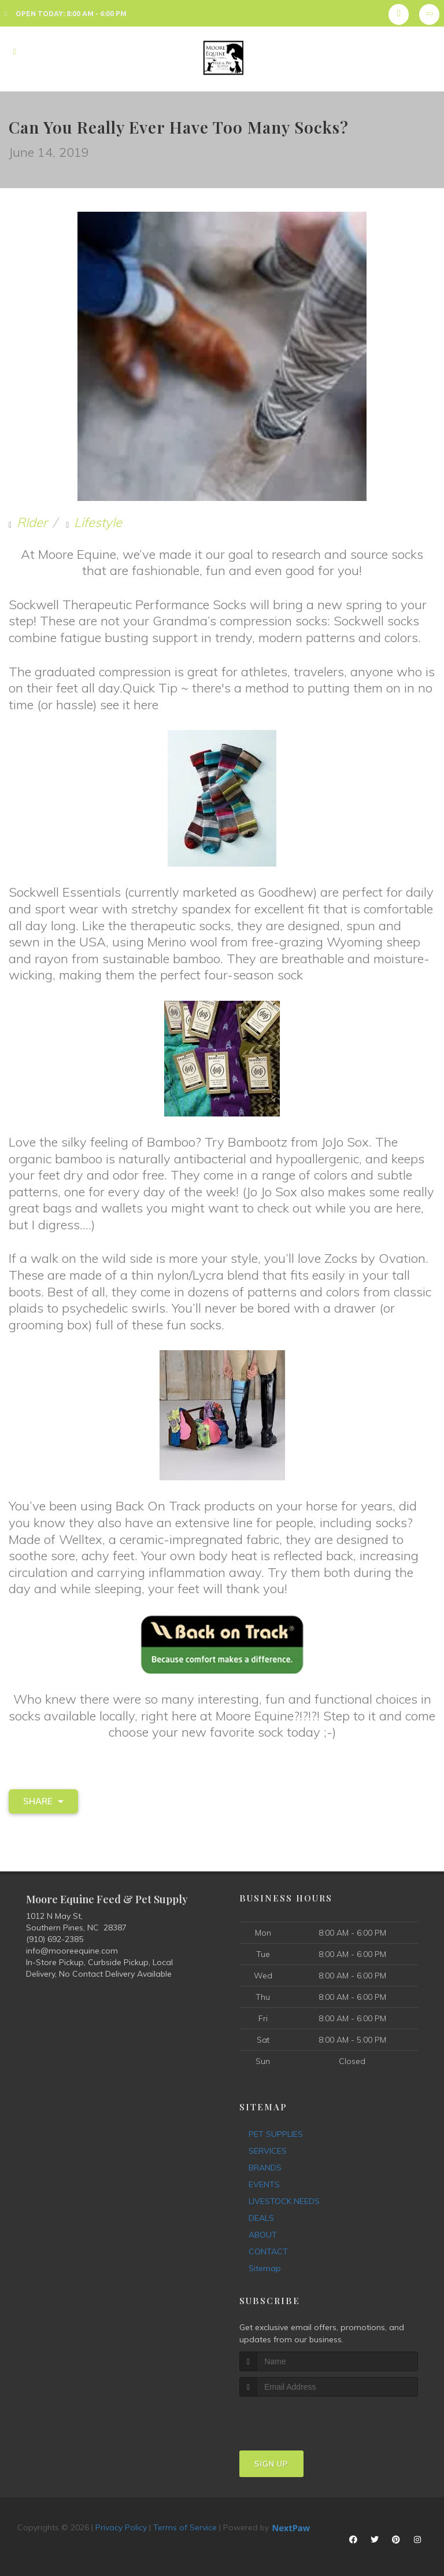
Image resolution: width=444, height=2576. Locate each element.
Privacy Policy (121, 2527)
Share (43, 1801)
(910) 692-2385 (54, 1939)
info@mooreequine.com (72, 1950)
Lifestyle (98, 522)
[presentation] (300, 2418)
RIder (32, 522)
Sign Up (271, 2463)
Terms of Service (185, 2527)
